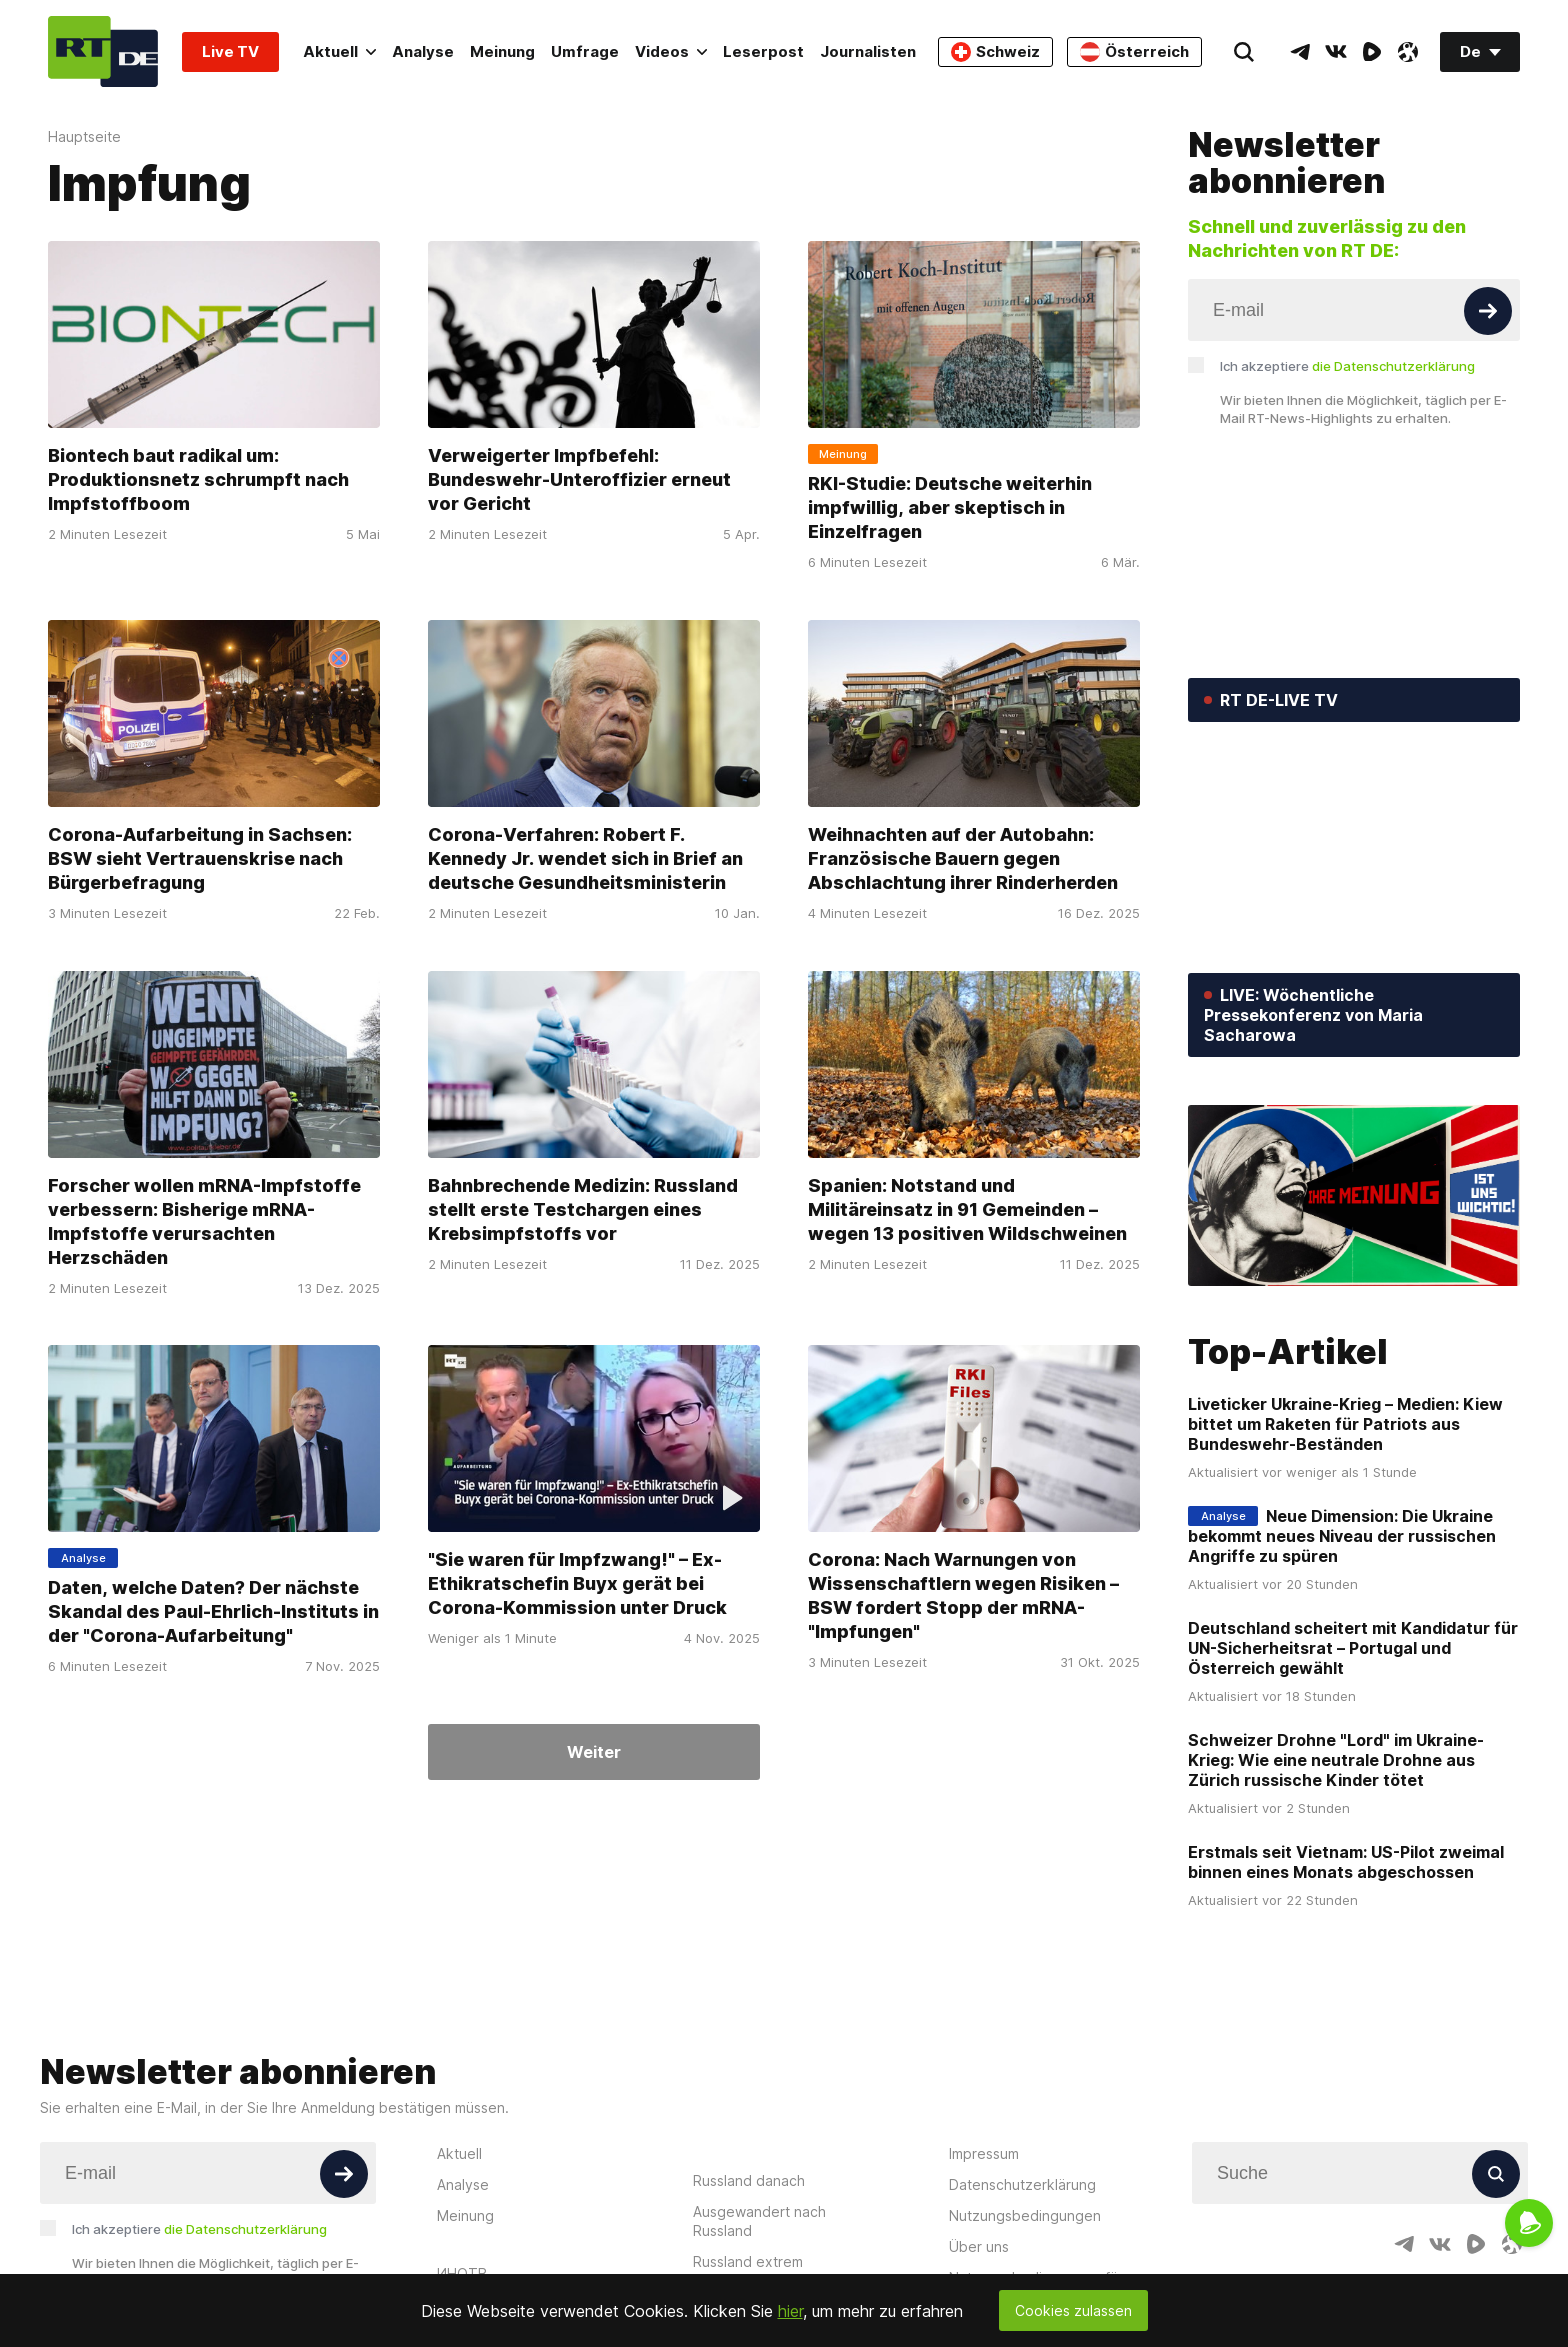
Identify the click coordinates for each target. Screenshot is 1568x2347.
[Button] (1488, 311)
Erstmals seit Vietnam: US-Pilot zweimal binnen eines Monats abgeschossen (1346, 1862)
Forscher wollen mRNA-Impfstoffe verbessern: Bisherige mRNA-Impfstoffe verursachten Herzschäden (204, 1220)
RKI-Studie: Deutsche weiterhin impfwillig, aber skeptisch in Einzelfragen (950, 507)
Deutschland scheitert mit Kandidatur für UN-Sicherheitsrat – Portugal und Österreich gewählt (1353, 1648)
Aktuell (339, 51)
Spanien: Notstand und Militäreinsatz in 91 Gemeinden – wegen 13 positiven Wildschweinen (967, 1208)
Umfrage (585, 51)
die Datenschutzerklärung (1393, 366)
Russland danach (749, 2180)
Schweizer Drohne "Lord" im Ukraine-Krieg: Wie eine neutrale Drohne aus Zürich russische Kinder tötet (1336, 1760)
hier (790, 2311)
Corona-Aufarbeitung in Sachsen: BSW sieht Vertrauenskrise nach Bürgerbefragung (200, 858)
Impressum (984, 2153)
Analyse (423, 51)
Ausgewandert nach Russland (759, 2221)
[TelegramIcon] (1300, 52)
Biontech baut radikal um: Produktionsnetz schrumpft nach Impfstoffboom (198, 479)
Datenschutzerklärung (1022, 2184)
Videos (671, 51)
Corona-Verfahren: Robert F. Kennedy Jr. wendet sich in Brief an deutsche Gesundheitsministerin (585, 858)
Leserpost (763, 51)
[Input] (1354, 310)
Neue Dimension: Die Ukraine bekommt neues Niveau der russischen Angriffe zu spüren (1342, 1536)
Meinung (502, 51)
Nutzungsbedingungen (1025, 2215)
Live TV (230, 51)
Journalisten (868, 51)
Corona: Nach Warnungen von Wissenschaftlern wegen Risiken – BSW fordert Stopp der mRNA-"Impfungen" (963, 1595)
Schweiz (995, 52)
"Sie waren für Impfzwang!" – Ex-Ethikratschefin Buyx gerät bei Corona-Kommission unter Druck (577, 1583)
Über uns (979, 2246)
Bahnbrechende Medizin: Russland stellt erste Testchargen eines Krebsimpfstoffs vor (583, 1208)
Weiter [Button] (594, 1752)
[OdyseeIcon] (1408, 52)
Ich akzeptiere (1347, 366)
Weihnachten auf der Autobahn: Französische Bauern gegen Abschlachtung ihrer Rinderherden (963, 858)
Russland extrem (748, 2261)
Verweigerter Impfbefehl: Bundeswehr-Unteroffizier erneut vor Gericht (579, 479)
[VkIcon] (1336, 52)
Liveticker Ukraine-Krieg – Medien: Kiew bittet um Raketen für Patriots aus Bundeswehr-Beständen (1345, 1424)
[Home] (103, 51)
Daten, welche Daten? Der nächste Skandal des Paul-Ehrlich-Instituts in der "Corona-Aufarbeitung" (213, 1611)
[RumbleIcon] (1372, 52)
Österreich (1134, 52)
